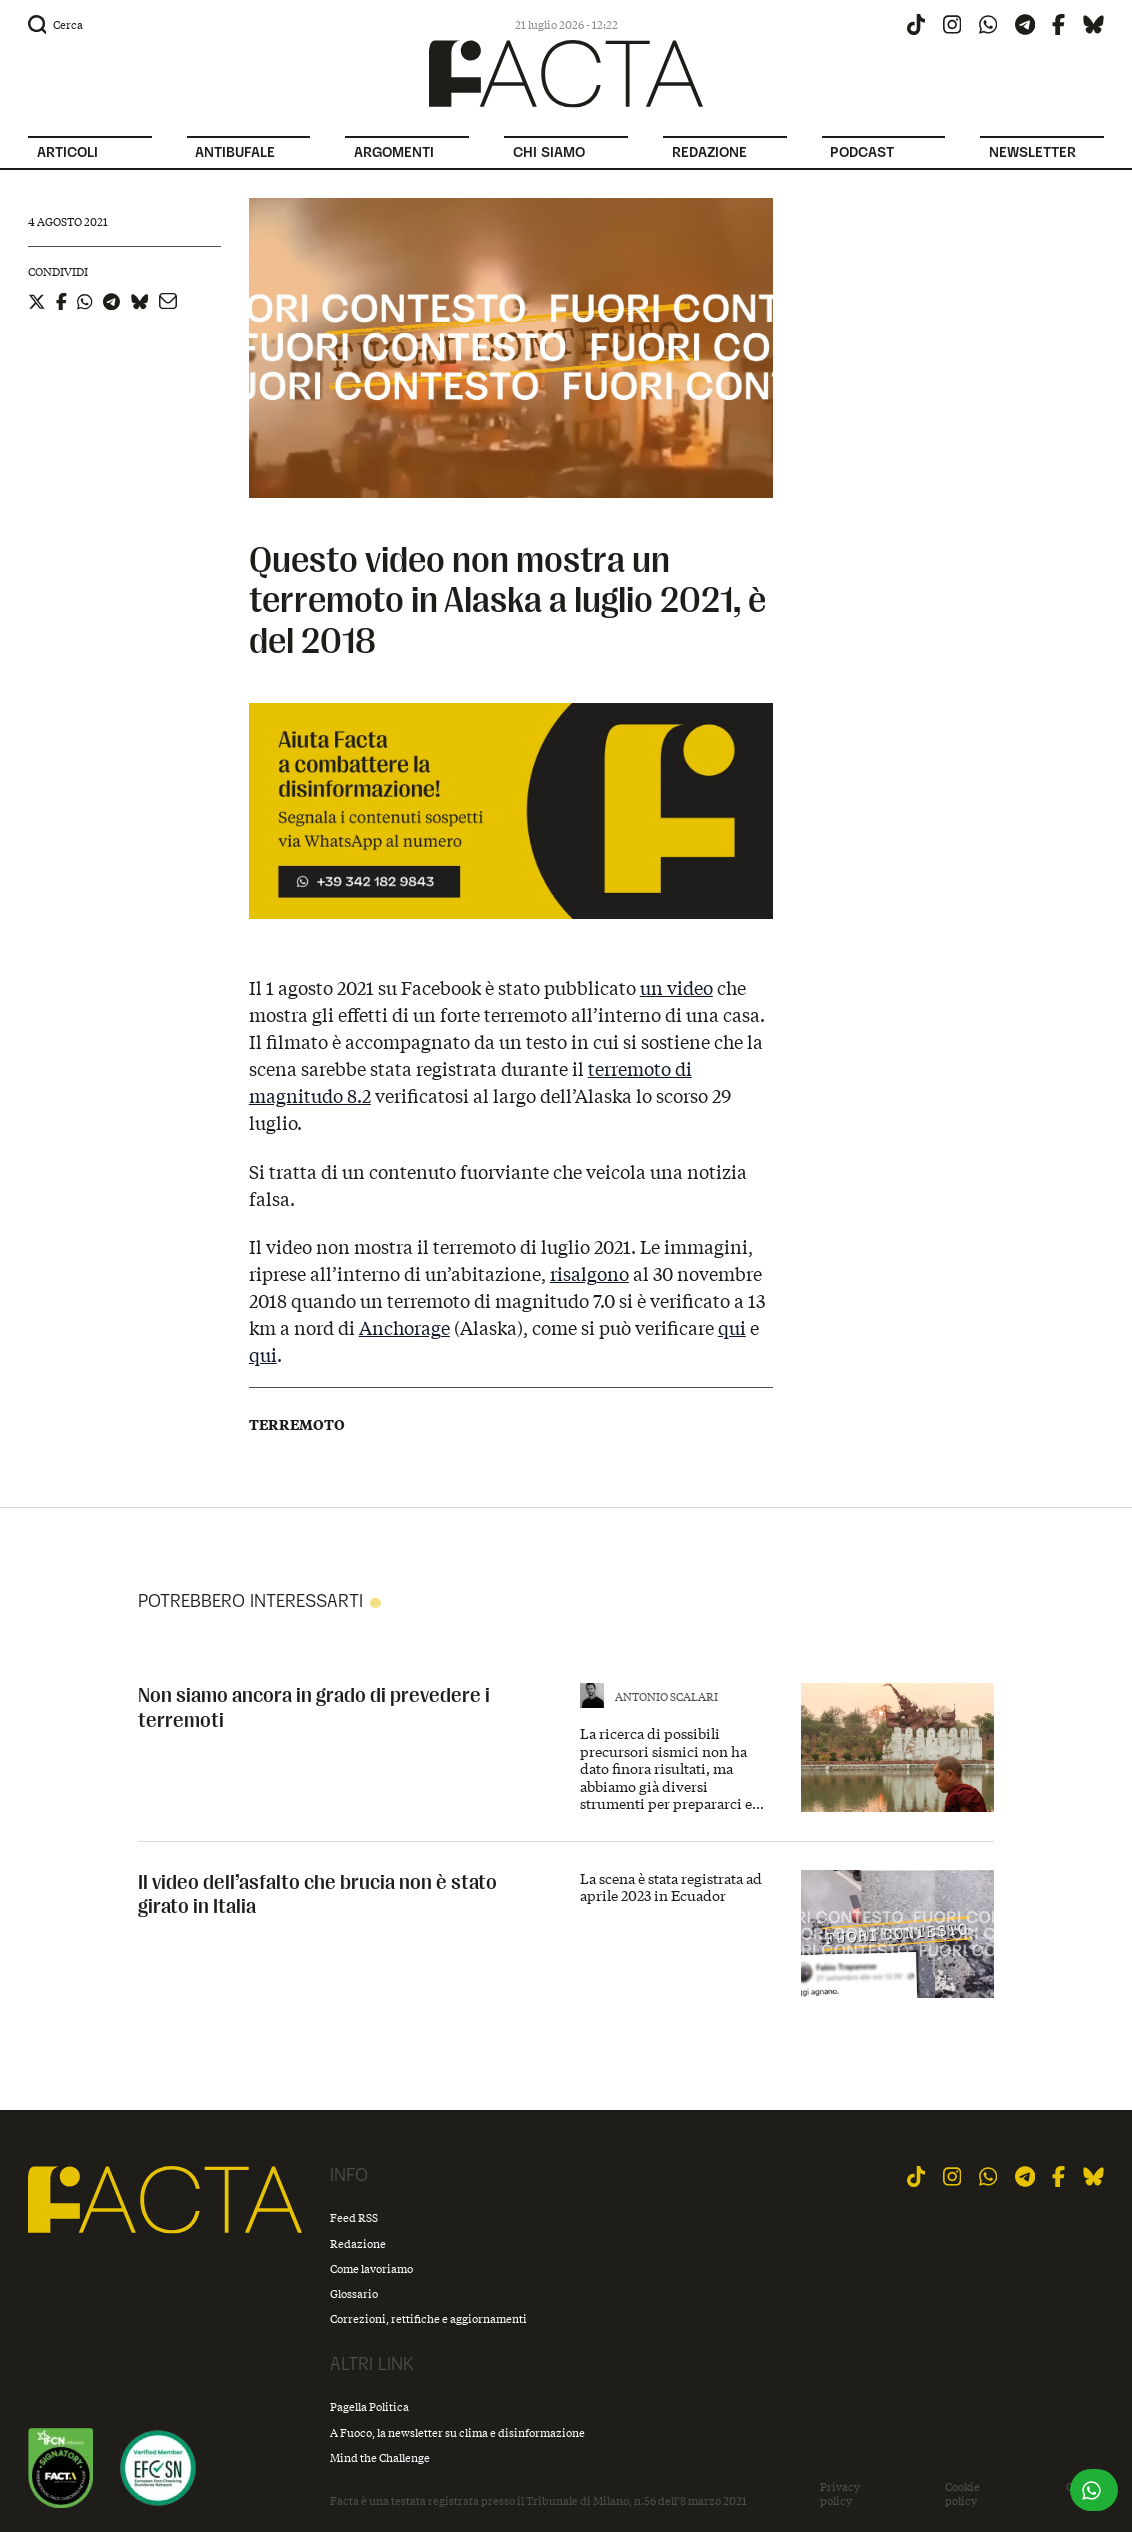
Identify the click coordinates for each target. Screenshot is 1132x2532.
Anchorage (404, 1328)
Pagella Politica (369, 2406)
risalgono (589, 1274)
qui (732, 1328)
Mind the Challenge (380, 2457)
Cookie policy (962, 2493)
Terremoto (297, 1425)
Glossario (354, 2293)
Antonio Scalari (666, 1696)
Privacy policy (840, 2493)
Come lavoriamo (371, 2268)
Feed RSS (354, 2217)
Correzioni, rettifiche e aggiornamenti (428, 2318)
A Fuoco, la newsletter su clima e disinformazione (457, 2432)
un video (676, 988)
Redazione (358, 2243)
